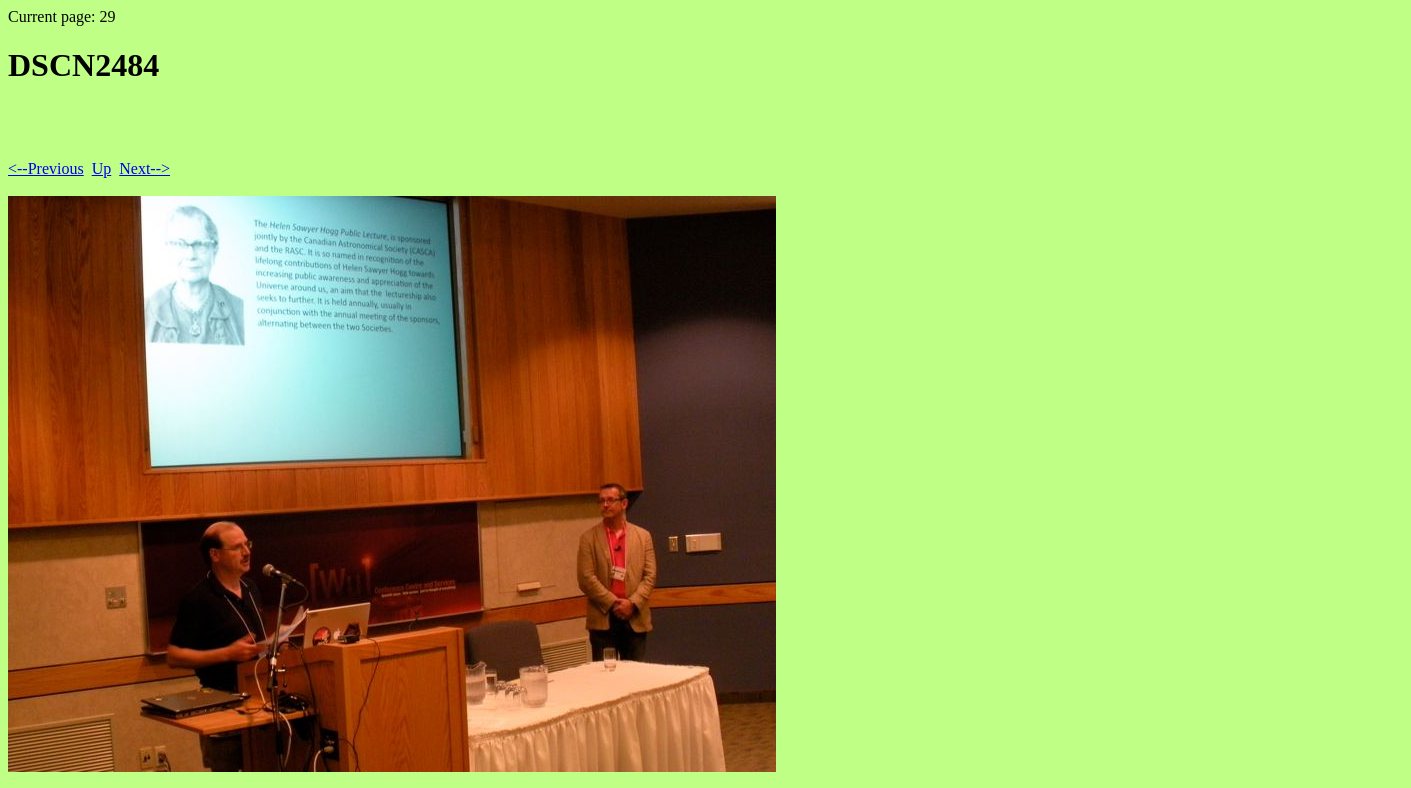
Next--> (144, 168)
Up (102, 168)
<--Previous (46, 168)
